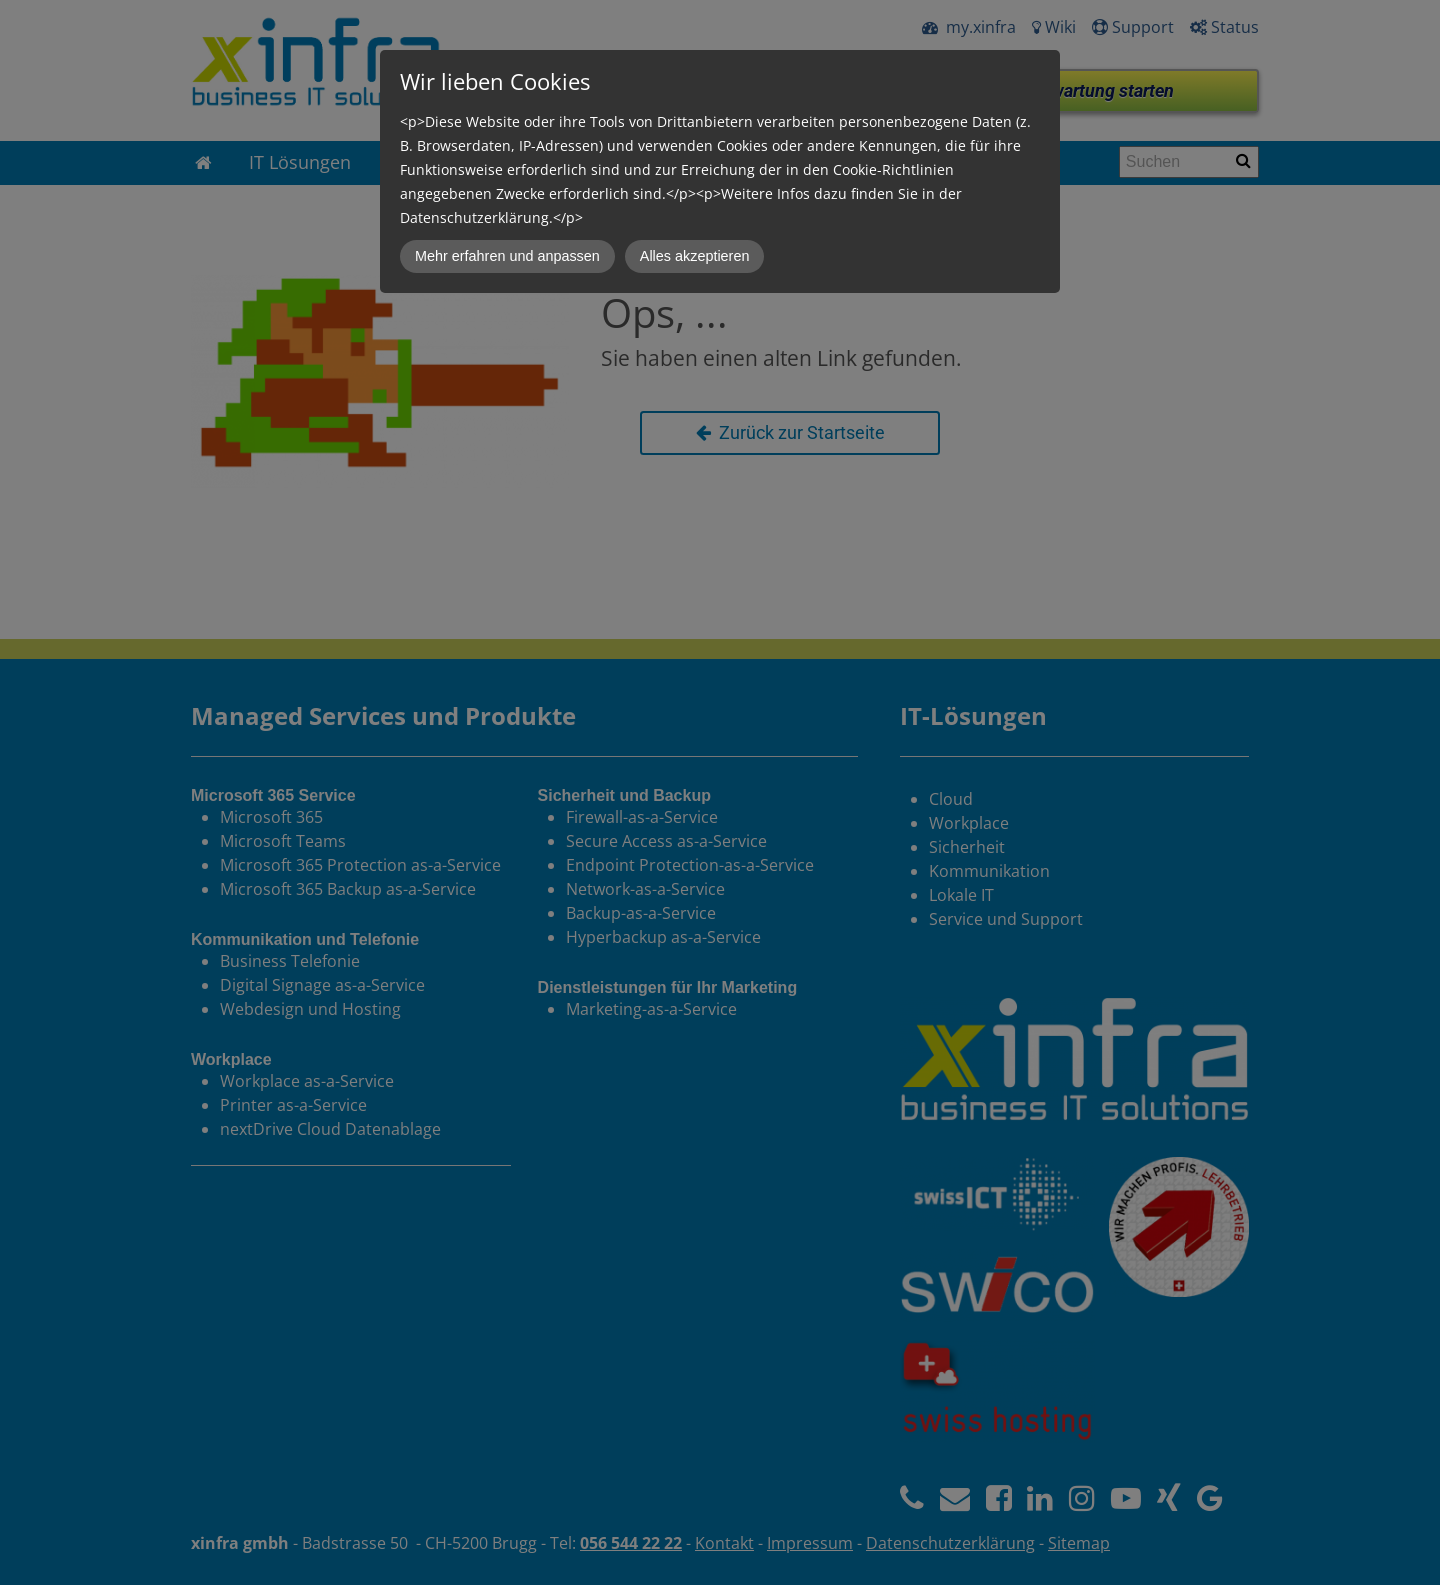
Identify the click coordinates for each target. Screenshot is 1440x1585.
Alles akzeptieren (695, 256)
